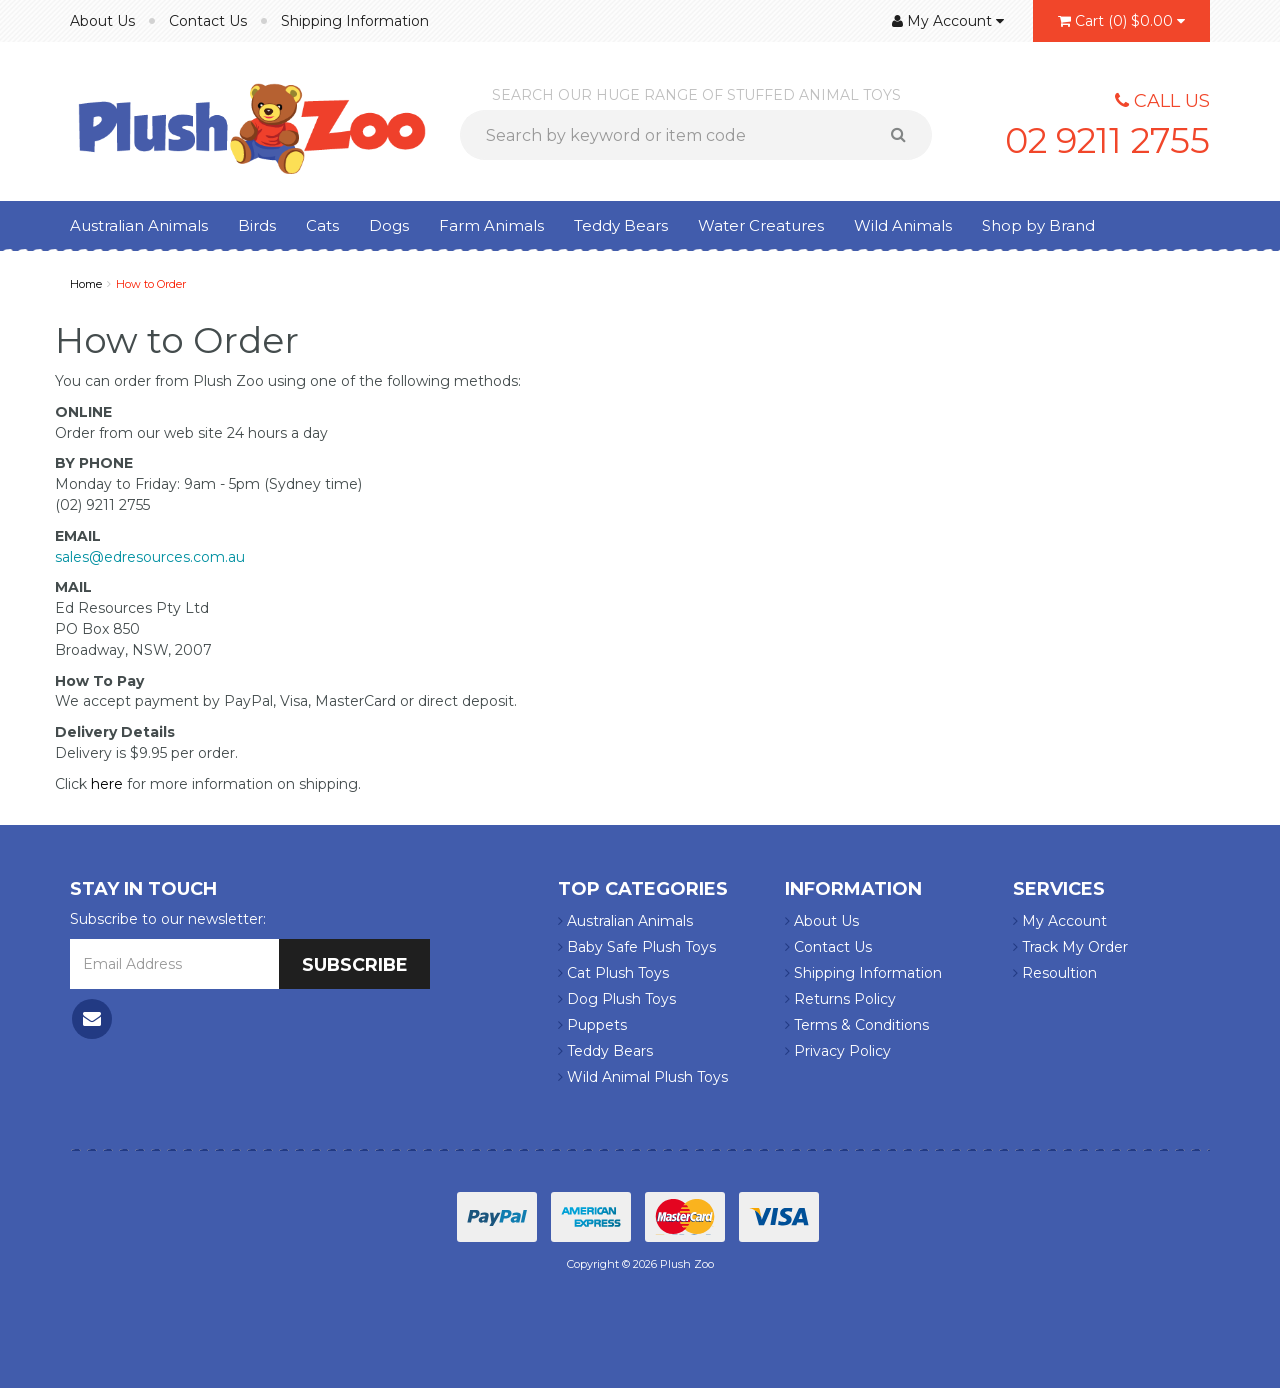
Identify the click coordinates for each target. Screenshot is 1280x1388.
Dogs (389, 225)
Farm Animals (491, 225)
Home (86, 284)
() (1121, 21)
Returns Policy (840, 999)
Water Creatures (761, 225)
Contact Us (208, 21)
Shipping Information (355, 21)
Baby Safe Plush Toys (637, 947)
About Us (102, 21)
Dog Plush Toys (617, 999)
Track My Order (1070, 947)
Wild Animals (903, 225)
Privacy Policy (838, 1051)
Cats (322, 225)
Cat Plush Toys (613, 973)
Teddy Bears (621, 225)
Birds (257, 225)
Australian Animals (139, 225)
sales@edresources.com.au (150, 557)
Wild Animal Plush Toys (643, 1077)
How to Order (151, 284)
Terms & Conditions (857, 1025)
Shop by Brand (1038, 225)
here (107, 784)
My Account (1060, 921)
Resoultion (1055, 973)
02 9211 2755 (1104, 140)
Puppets (592, 1025)
